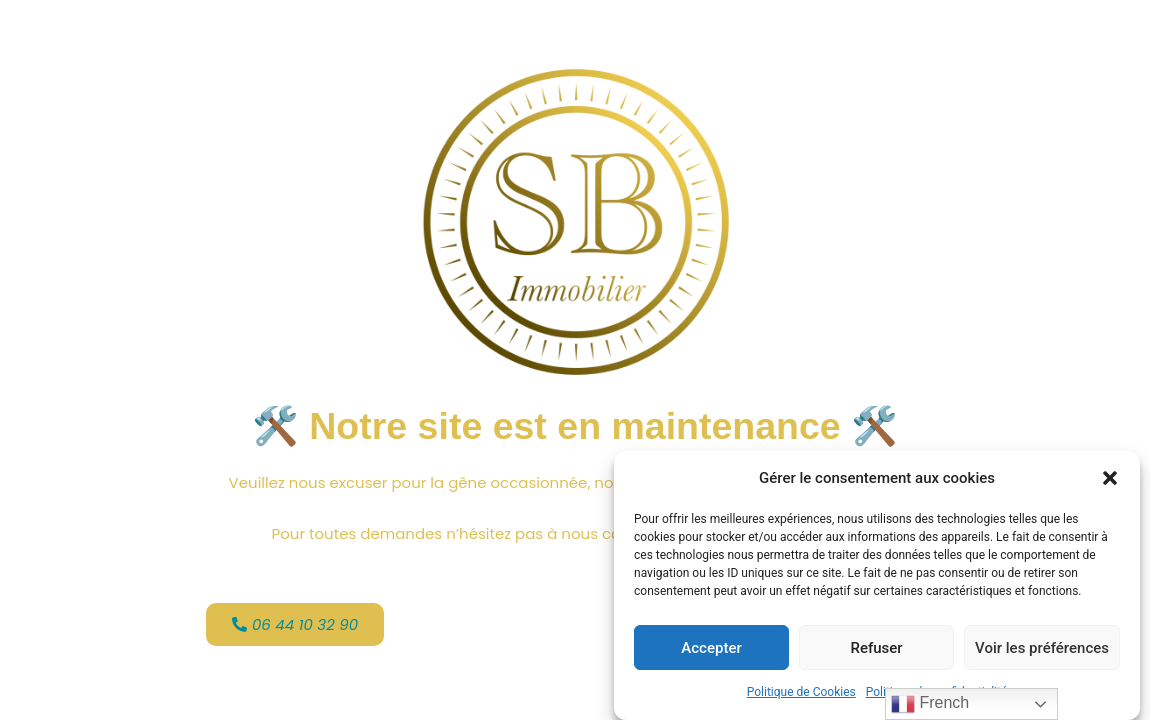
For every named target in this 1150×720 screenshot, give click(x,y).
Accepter (711, 649)
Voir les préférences (1042, 649)
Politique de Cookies (801, 694)
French (930, 704)
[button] (1110, 479)
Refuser (876, 649)
